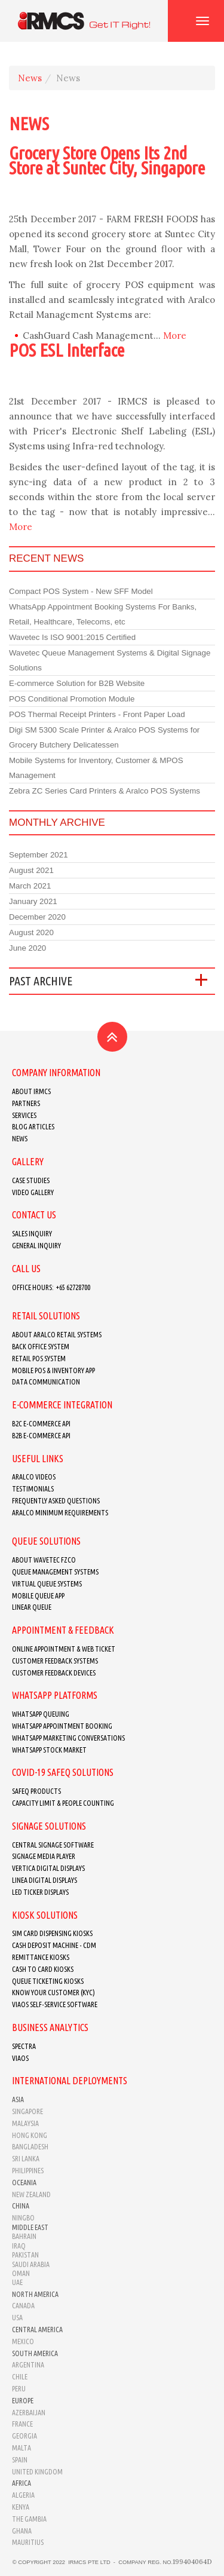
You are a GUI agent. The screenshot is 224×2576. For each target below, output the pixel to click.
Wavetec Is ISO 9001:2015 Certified (72, 637)
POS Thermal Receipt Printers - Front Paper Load (97, 714)
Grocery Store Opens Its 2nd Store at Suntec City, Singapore (107, 160)
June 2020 (27, 948)
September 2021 (38, 854)
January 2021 (33, 901)
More (174, 335)
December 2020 (37, 916)
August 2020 (31, 932)
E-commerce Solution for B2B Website (77, 683)
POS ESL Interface (66, 350)
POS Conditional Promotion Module (71, 698)
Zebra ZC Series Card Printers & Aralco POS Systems (104, 790)
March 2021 (30, 885)
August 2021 (31, 870)
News (30, 78)
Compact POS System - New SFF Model (81, 591)
